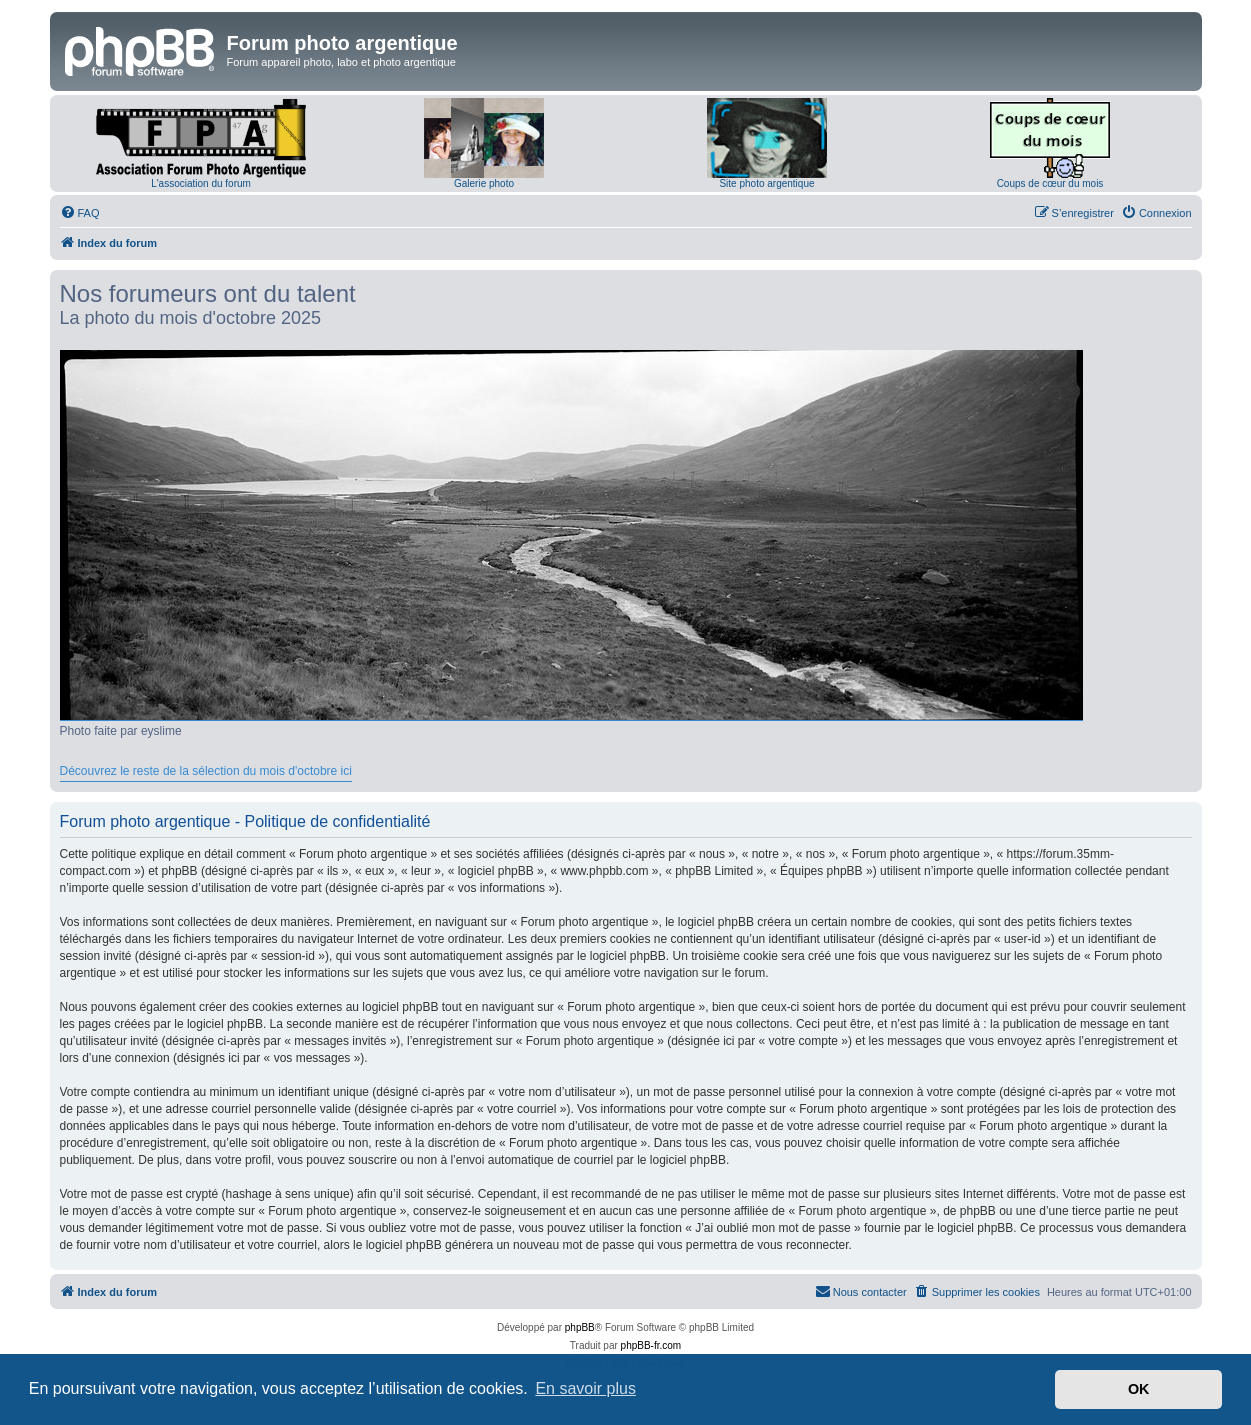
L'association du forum (201, 183)
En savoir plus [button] (585, 1388)
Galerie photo (484, 183)
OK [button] (1139, 1389)
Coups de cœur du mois (1050, 183)
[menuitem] (80, 213)
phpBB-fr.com (651, 1345)
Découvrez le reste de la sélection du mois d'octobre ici (206, 771)
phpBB (580, 1327)
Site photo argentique (766, 183)
